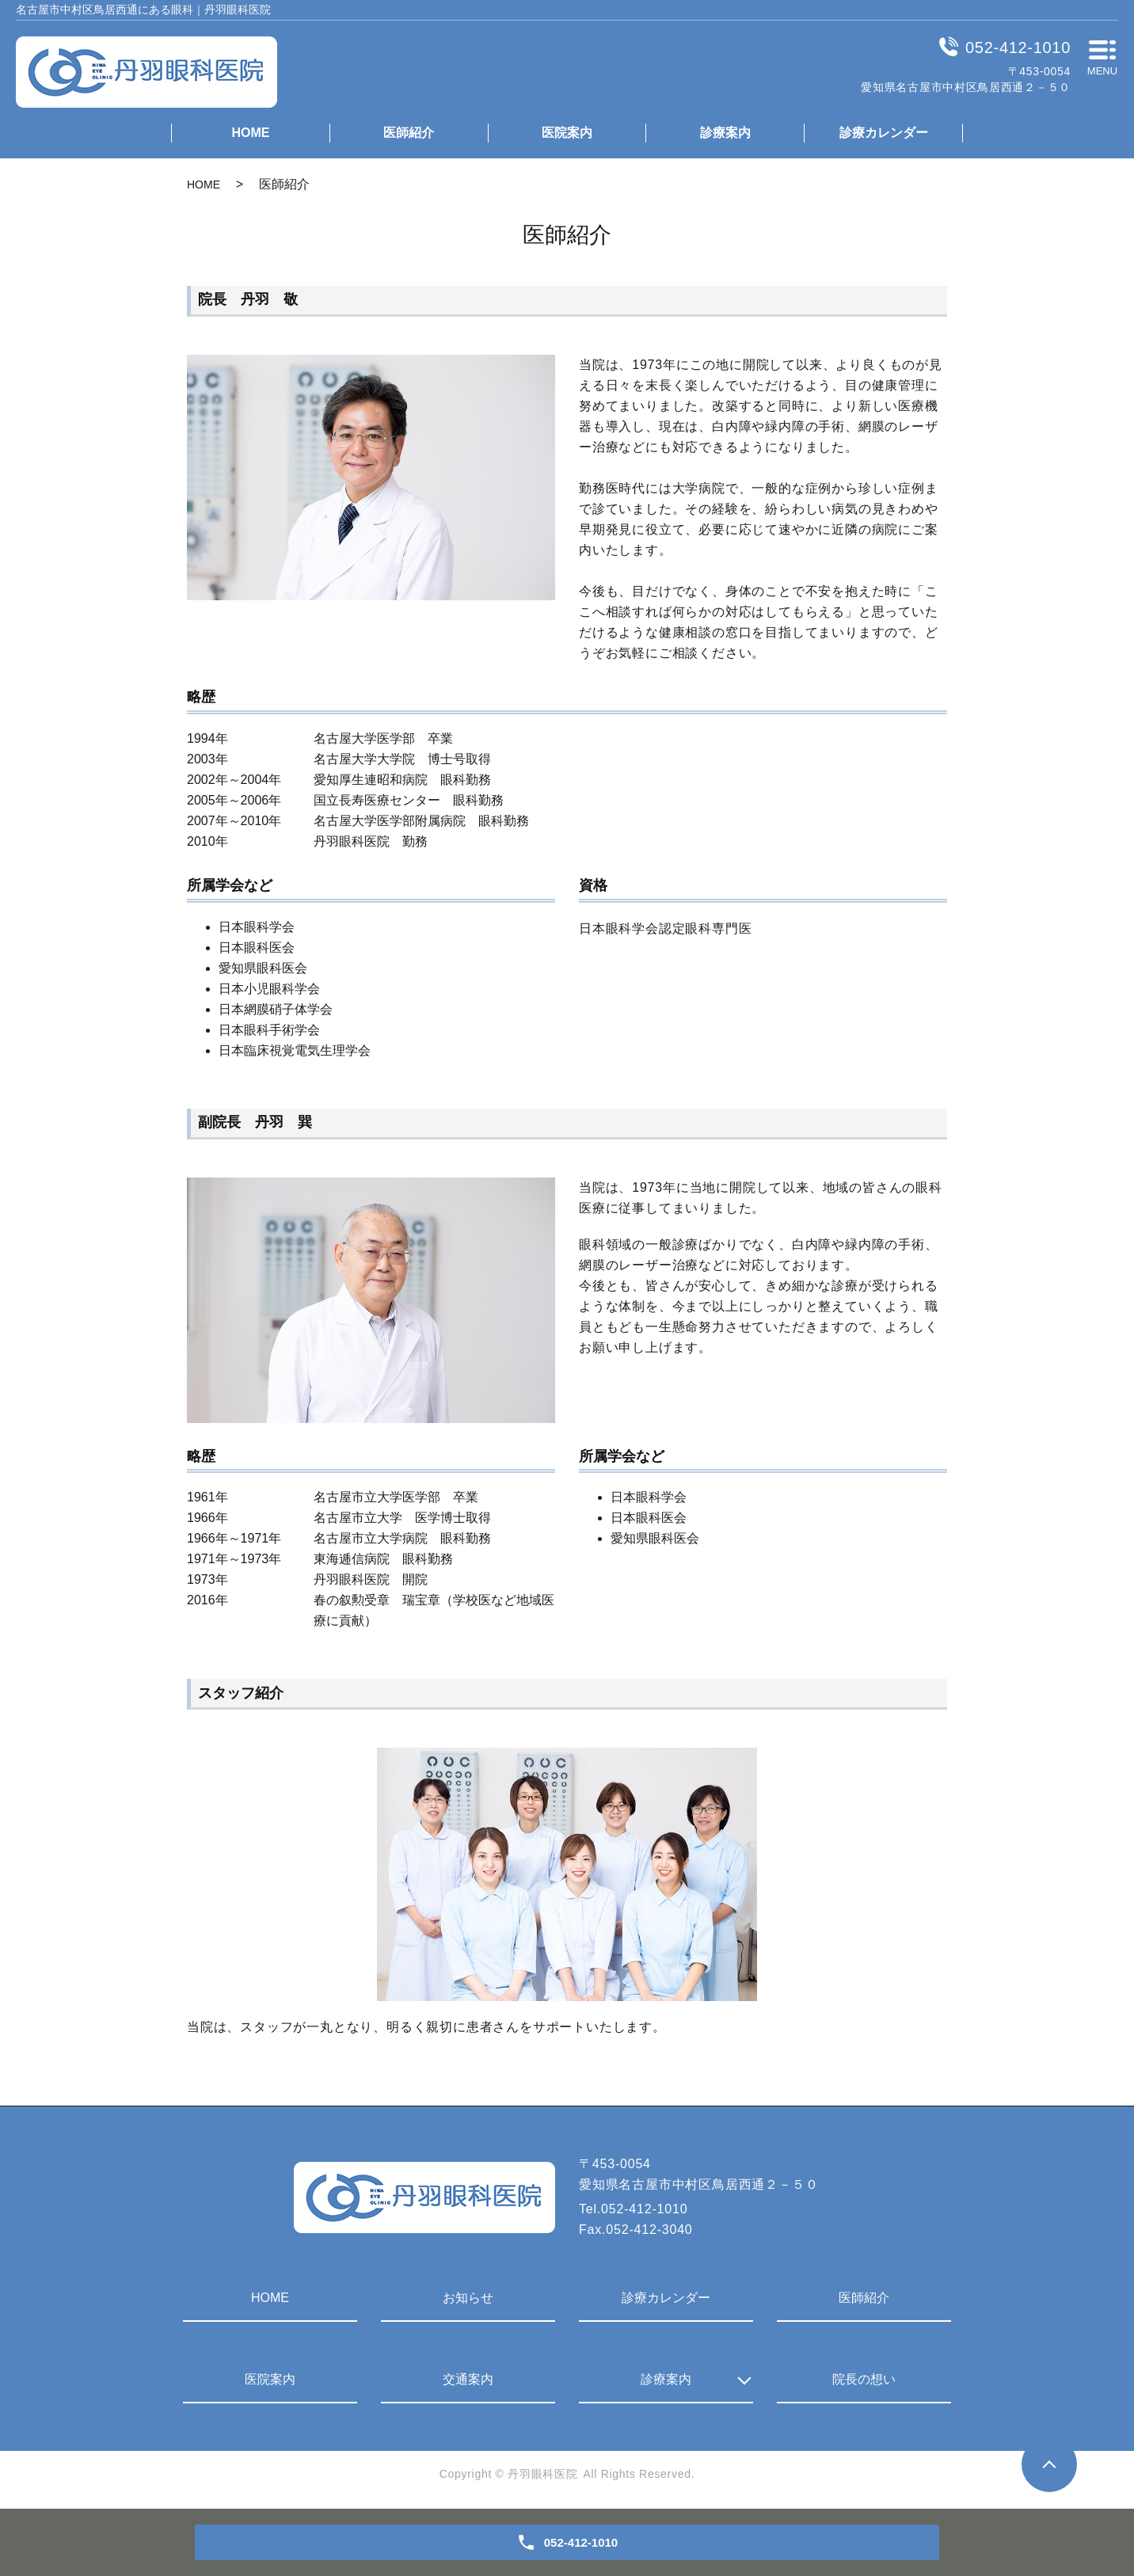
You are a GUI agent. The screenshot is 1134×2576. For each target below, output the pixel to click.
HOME (250, 132)
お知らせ (468, 2297)
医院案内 (567, 132)
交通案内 (468, 2379)
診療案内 (725, 132)
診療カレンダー (883, 132)
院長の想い (864, 2379)
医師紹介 (408, 132)
